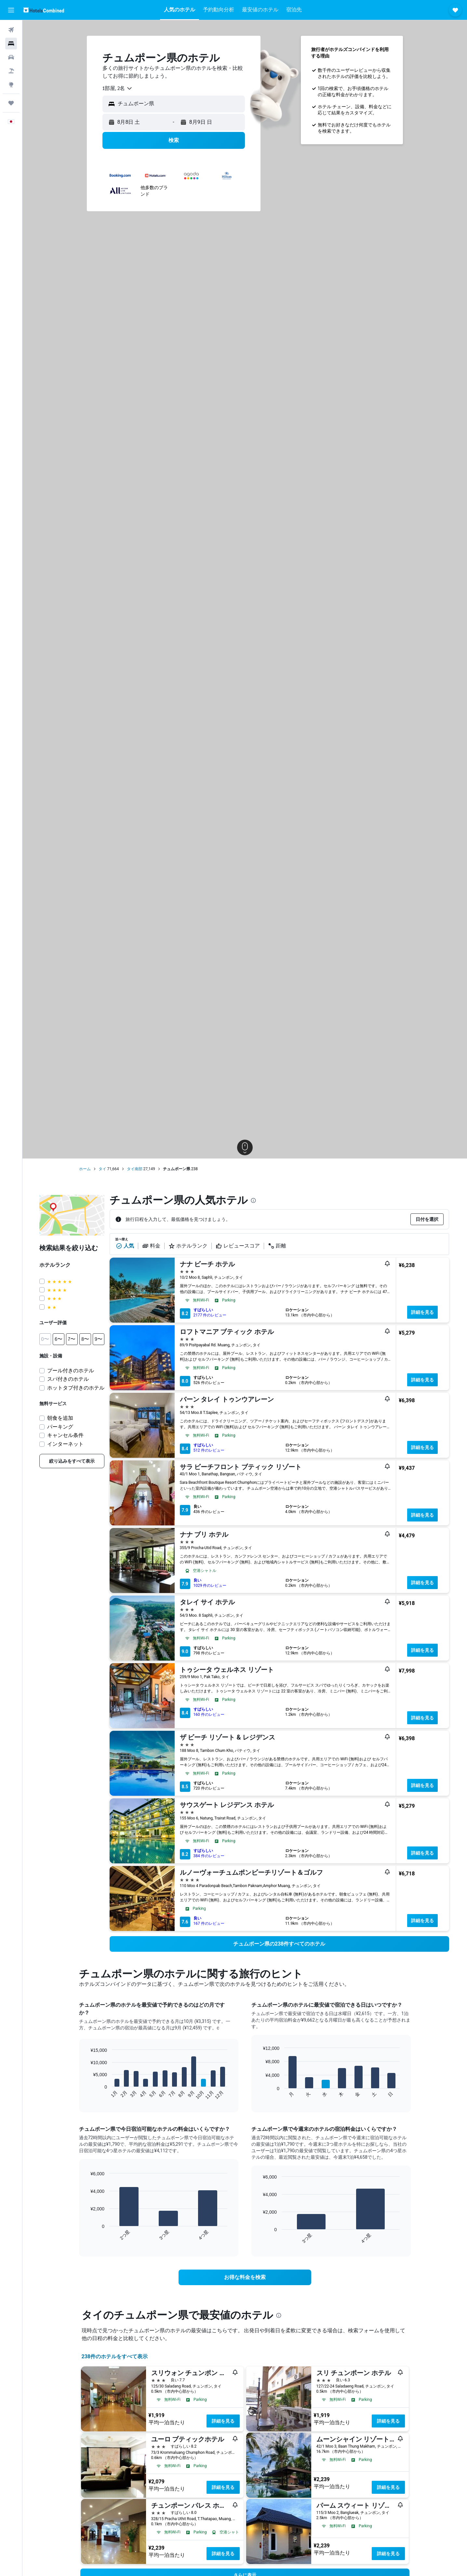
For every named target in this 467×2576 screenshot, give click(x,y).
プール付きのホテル (70, 1370)
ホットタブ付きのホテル (75, 1388)
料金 (151, 1246)
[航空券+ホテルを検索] (11, 70)
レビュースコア (238, 1246)
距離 (277, 1246)
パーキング (60, 1427)
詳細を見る (422, 1312)
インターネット (65, 1444)
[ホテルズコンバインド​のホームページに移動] (43, 10)
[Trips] (11, 103)
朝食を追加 (60, 1418)
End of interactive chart (259, 2092)
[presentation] (253, 1200)
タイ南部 (134, 1169)
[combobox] (117, 88)
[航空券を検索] (11, 29)
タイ (102, 1169)
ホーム (85, 1169)
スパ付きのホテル (68, 1379)
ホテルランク (187, 1246)
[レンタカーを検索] (11, 57)
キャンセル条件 (65, 1435)
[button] (11, 10)
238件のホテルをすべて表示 (115, 2356)
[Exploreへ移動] (11, 84)
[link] (71, 1461)
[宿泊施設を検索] (11, 43)
